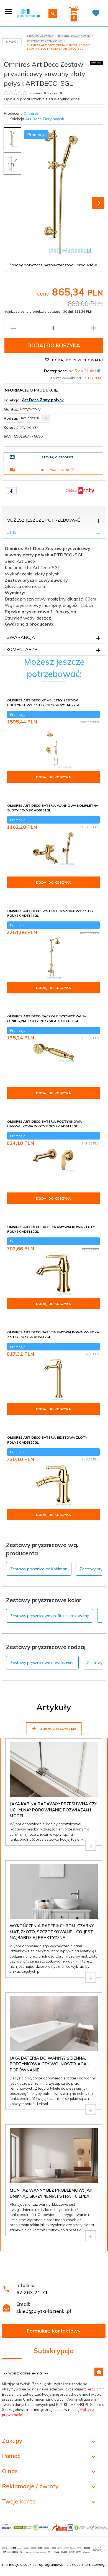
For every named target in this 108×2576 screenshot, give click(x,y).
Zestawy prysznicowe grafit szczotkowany (49, 1615)
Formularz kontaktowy (54, 2331)
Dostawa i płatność (41, 470)
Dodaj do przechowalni (74, 360)
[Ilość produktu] (53, 328)
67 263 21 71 (32, 2292)
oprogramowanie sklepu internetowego (73, 2564)
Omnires (31, 113)
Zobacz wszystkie (54, 1728)
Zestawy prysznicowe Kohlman (38, 1568)
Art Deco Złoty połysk (44, 119)
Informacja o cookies (19, 2564)
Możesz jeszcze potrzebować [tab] (43, 520)
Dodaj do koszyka (53, 345)
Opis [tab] (11, 532)
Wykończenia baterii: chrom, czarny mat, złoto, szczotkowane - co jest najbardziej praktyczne (52, 1931)
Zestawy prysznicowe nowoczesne (42, 1662)
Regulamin (96, 2389)
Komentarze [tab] (21, 649)
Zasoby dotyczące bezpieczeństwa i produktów (53, 264)
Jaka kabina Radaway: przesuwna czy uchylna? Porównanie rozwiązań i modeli (53, 1809)
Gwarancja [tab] (20, 637)
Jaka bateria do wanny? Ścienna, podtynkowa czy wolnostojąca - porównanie (49, 2064)
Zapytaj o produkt (41, 457)
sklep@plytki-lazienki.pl (43, 2311)
